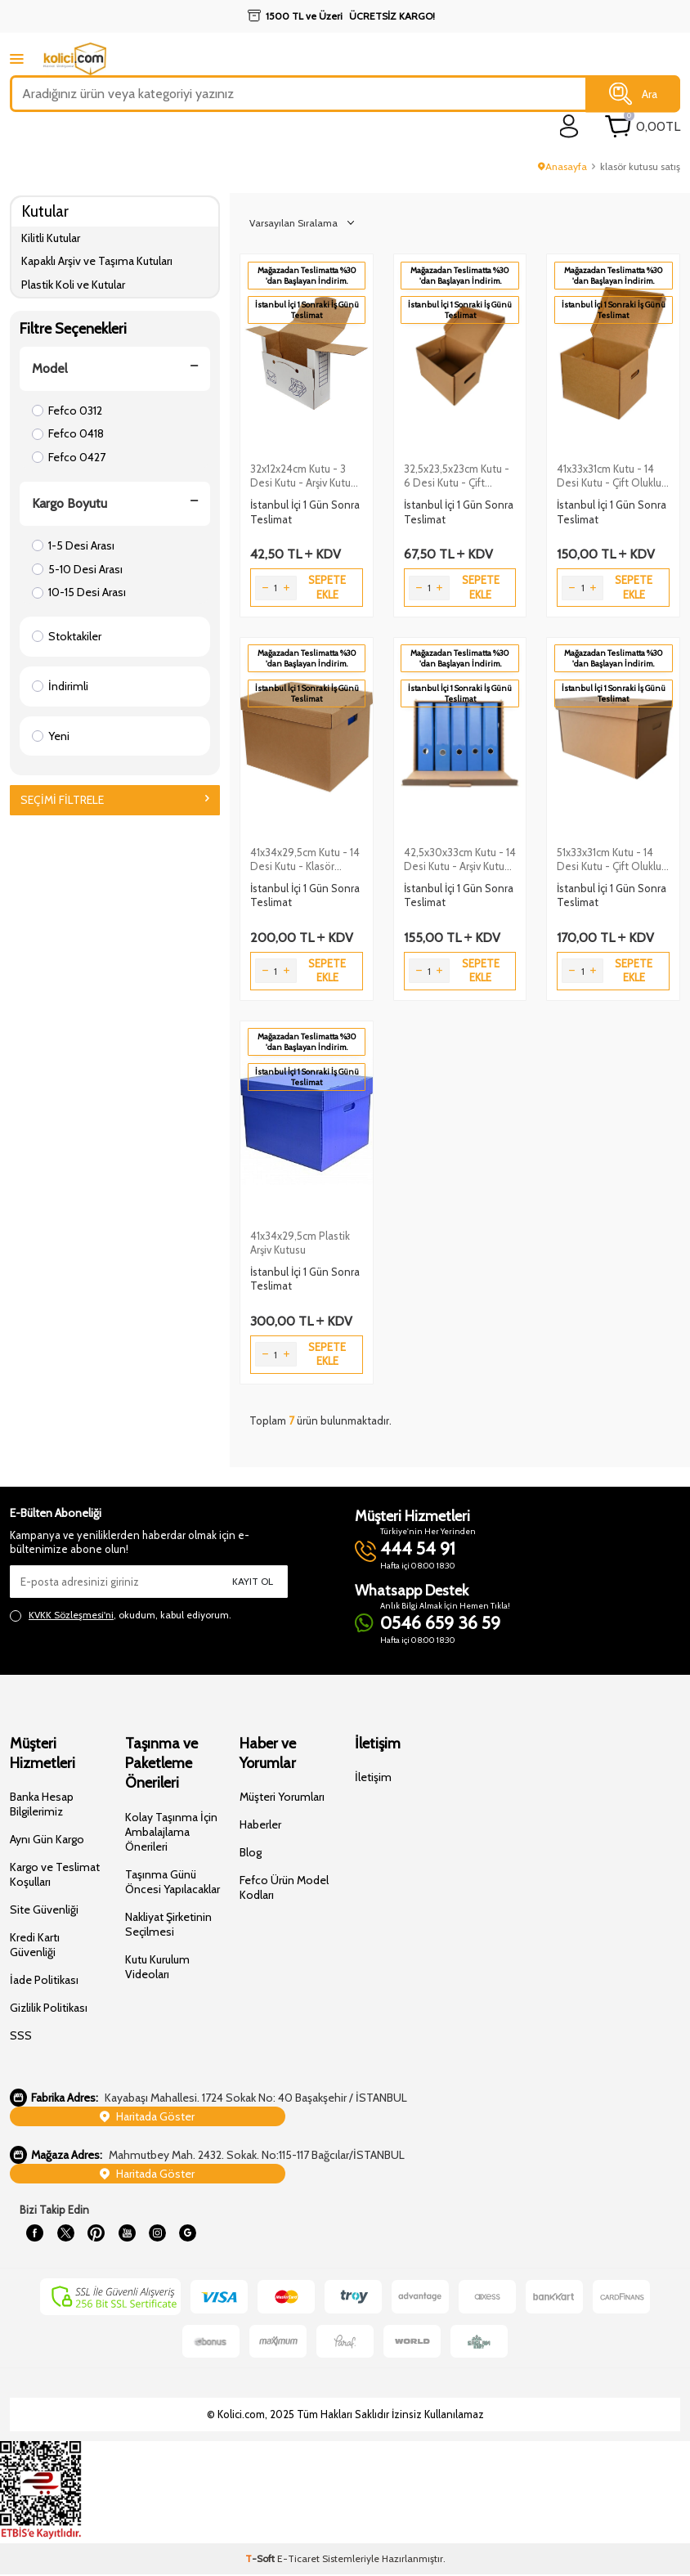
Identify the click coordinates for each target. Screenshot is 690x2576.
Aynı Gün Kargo (47, 1839)
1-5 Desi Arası (73, 545)
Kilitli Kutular (50, 238)
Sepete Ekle (327, 586)
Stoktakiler (66, 636)
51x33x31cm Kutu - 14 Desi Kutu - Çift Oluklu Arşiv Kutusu (609, 859)
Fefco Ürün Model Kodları (284, 1887)
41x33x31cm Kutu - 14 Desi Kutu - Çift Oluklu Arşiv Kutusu (609, 476)
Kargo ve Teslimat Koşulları (55, 1874)
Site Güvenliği (44, 1909)
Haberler (260, 1824)
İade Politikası (44, 1979)
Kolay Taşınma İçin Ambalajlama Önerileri (171, 1832)
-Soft (261, 2560)
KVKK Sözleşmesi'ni (71, 1615)
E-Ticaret (298, 2560)
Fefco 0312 (67, 410)
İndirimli (60, 686)
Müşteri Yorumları (282, 1796)
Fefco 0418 (68, 433)
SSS (21, 2035)
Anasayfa (562, 166)
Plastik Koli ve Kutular (73, 284)
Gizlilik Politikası (48, 2007)
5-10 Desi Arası (77, 569)
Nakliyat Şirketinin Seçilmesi (168, 1924)
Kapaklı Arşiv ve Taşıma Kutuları (96, 261)
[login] (569, 126)
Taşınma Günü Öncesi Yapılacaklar (172, 1881)
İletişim (373, 1777)
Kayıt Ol (252, 1581)
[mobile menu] (17, 58)
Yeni (50, 736)
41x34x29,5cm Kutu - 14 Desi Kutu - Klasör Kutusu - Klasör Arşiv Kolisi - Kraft (305, 859)
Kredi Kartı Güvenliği (35, 1944)
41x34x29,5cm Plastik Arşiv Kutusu (300, 1242)
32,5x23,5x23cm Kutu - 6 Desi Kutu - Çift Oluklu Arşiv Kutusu (456, 476)
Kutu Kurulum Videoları (157, 1966)
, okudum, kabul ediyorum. (120, 1615)
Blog (251, 1852)
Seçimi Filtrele (114, 799)
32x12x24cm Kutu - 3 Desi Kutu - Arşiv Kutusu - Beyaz (305, 476)
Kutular (45, 211)
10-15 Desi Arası (79, 592)
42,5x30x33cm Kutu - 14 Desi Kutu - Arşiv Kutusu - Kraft (460, 859)
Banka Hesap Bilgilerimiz (42, 1804)
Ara (633, 94)
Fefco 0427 (68, 457)
